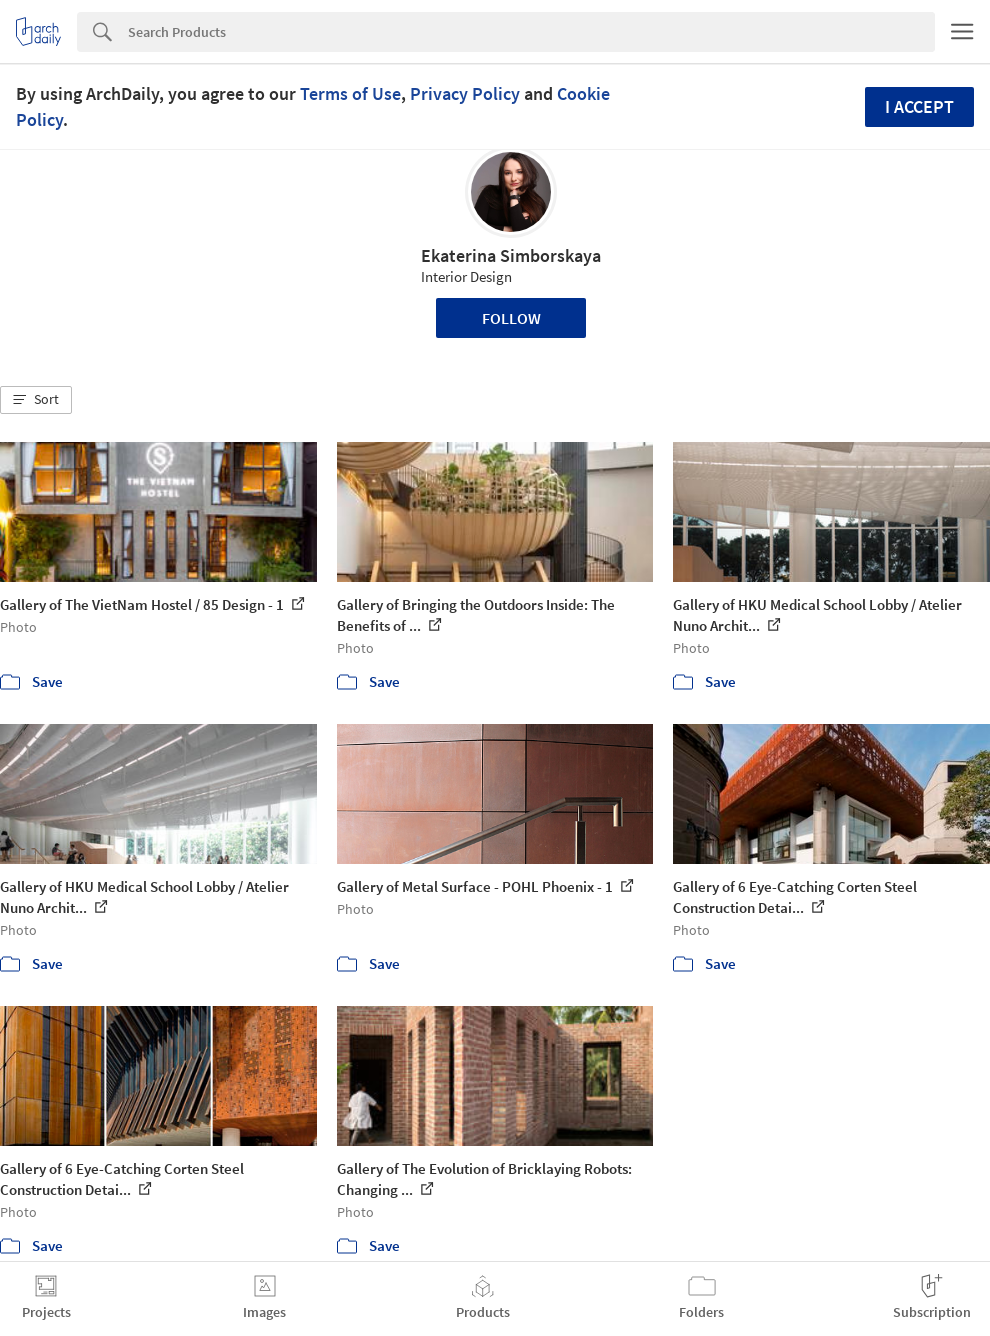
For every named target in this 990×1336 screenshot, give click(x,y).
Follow (511, 318)
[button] (36, 400)
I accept (919, 106)
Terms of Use (350, 93)
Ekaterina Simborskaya (511, 255)
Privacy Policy (465, 93)
